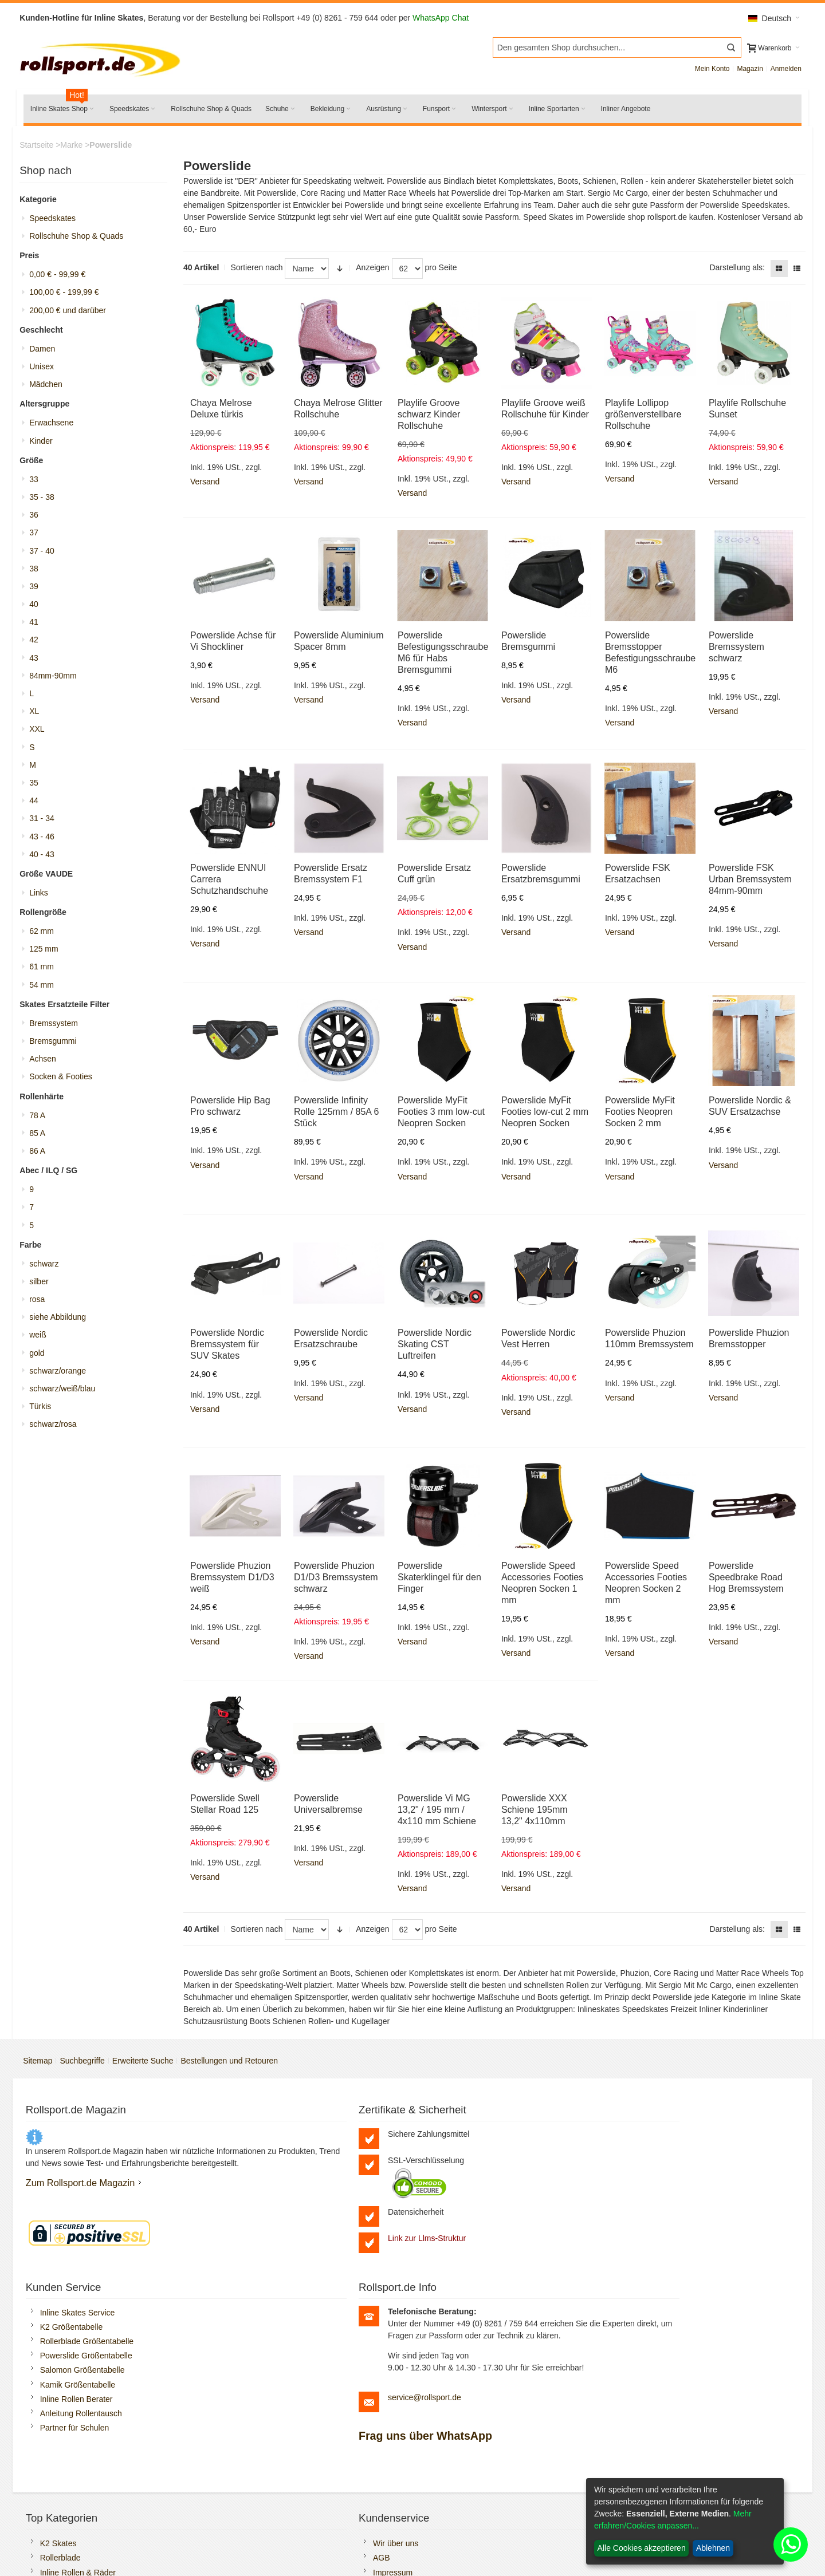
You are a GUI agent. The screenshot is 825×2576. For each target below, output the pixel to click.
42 (37, 643)
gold (40, 1357)
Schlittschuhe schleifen (86, 2505)
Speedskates (56, 222)
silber (42, 1285)
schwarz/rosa (56, 1428)
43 (37, 661)
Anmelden (782, 72)
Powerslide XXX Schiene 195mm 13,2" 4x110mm (534, 1812)
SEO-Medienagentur (206, 2547)
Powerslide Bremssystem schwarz (733, 649)
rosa (41, 1303)
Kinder (44, 444)
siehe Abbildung (61, 1321)
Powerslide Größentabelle (481, 2179)
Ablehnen (713, 2548)
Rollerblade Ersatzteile (85, 2490)
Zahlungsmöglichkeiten (476, 2418)
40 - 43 (45, 858)
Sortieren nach (259, 271)
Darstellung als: (733, 271)
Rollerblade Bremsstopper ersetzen (692, 2418)
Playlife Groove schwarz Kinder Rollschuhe (429, 417)
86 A (41, 1154)
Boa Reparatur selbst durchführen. (690, 2475)
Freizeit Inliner (654, 2432)
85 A (41, 1137)
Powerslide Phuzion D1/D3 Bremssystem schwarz (337, 1579)
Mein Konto (708, 72)
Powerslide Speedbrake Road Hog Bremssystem (743, 1579)
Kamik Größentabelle (472, 2209)
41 (37, 625)
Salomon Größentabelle (477, 2194)
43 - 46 (45, 840)
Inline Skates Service (472, 2136)
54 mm (45, 988)
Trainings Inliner (657, 2461)
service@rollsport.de (680, 2257)
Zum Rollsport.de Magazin (85, 2208)
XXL (40, 732)
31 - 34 (45, 822)
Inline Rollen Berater (471, 2223)
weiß (41, 1338)
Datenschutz (457, 2447)
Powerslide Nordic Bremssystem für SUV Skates (229, 1347)
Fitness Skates (655, 2447)
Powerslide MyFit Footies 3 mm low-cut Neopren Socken (441, 1114)
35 (37, 786)
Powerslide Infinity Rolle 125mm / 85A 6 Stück (337, 1114)
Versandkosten (461, 2403)
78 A (41, 1119)
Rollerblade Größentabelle (481, 2165)
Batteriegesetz (460, 2432)
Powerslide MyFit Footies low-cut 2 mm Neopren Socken (544, 1114)
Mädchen (49, 388)
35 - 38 (45, 501)
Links (42, 896)
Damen (46, 352)
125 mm (47, 952)
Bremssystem (57, 1027)
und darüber (71, 314)
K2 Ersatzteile (70, 2475)
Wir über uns (262, 2403)
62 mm (45, 935)
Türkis (44, 1410)
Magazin (746, 72)
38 (37, 572)
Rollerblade (65, 2418)
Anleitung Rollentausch (476, 2237)
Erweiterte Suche (147, 2064)
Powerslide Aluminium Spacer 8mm (332, 649)
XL (38, 715)
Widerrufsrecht (461, 2475)
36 (37, 518)
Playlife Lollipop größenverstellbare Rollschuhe (641, 417)
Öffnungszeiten (267, 2447)
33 (37, 483)
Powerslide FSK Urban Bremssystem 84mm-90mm (747, 882)
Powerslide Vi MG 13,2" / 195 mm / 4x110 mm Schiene (437, 1812)
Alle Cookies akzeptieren (642, 2548)
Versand (207, 484)
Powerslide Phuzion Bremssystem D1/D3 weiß (234, 1579)
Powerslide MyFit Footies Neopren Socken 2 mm (638, 1114)
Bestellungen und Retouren (233, 2064)
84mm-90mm (56, 679)
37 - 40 (45, 554)
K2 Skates (63, 2403)
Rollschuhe (65, 2447)
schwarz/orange (61, 1374)
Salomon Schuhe (76, 2461)
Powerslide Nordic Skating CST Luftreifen (435, 1347)
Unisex (45, 370)
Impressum (260, 2432)
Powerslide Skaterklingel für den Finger (440, 1579)
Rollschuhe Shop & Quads (80, 239)
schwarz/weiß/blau (66, 1392)
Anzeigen (374, 271)
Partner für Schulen (469, 2252)
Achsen (46, 1062)
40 (37, 608)
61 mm (45, 970)
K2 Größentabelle (466, 2151)
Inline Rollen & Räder (83, 2432)
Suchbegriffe (86, 2064)
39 (37, 590)
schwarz (47, 1267)
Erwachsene (55, 426)
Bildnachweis (458, 2505)
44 (37, 804)
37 (37, 536)
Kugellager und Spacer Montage (686, 2403)
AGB (248, 2418)
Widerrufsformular (466, 2490)
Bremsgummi (56, 1045)
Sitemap (41, 2064)
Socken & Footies (64, 1080)
